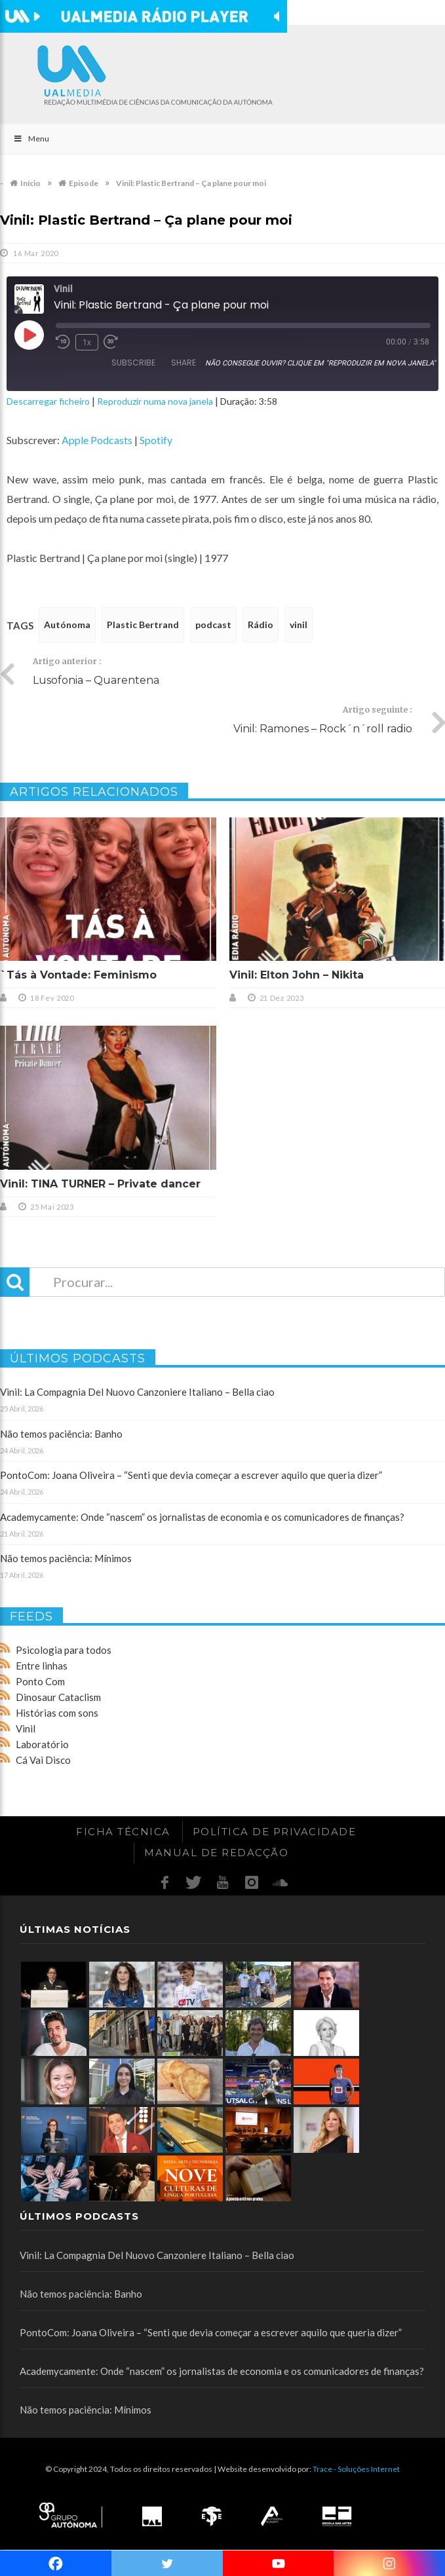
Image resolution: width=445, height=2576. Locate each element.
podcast (213, 624)
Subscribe (133, 362)
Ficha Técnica (123, 1831)
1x (87, 342)
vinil (298, 624)
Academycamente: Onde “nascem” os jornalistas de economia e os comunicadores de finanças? (202, 1517)
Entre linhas (42, 1665)
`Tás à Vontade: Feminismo (78, 975)
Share (183, 362)
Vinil (25, 1728)
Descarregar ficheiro (48, 401)
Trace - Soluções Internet (356, 2469)
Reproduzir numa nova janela (155, 401)
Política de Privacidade (275, 1831)
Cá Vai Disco (43, 1760)
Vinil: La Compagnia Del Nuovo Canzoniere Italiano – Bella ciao (137, 1392)
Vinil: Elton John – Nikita (296, 975)
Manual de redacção (216, 1852)
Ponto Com (40, 1681)
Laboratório (42, 1744)
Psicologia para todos (63, 1650)
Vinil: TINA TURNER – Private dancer (100, 1184)
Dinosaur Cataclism (58, 1697)
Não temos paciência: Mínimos (66, 1558)
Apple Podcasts (97, 440)
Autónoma (67, 624)
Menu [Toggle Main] (31, 138)
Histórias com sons (57, 1713)
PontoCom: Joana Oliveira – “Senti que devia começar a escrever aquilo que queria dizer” (191, 1475)
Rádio (260, 624)
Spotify (156, 440)
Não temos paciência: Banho (61, 1434)
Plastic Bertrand (143, 624)
